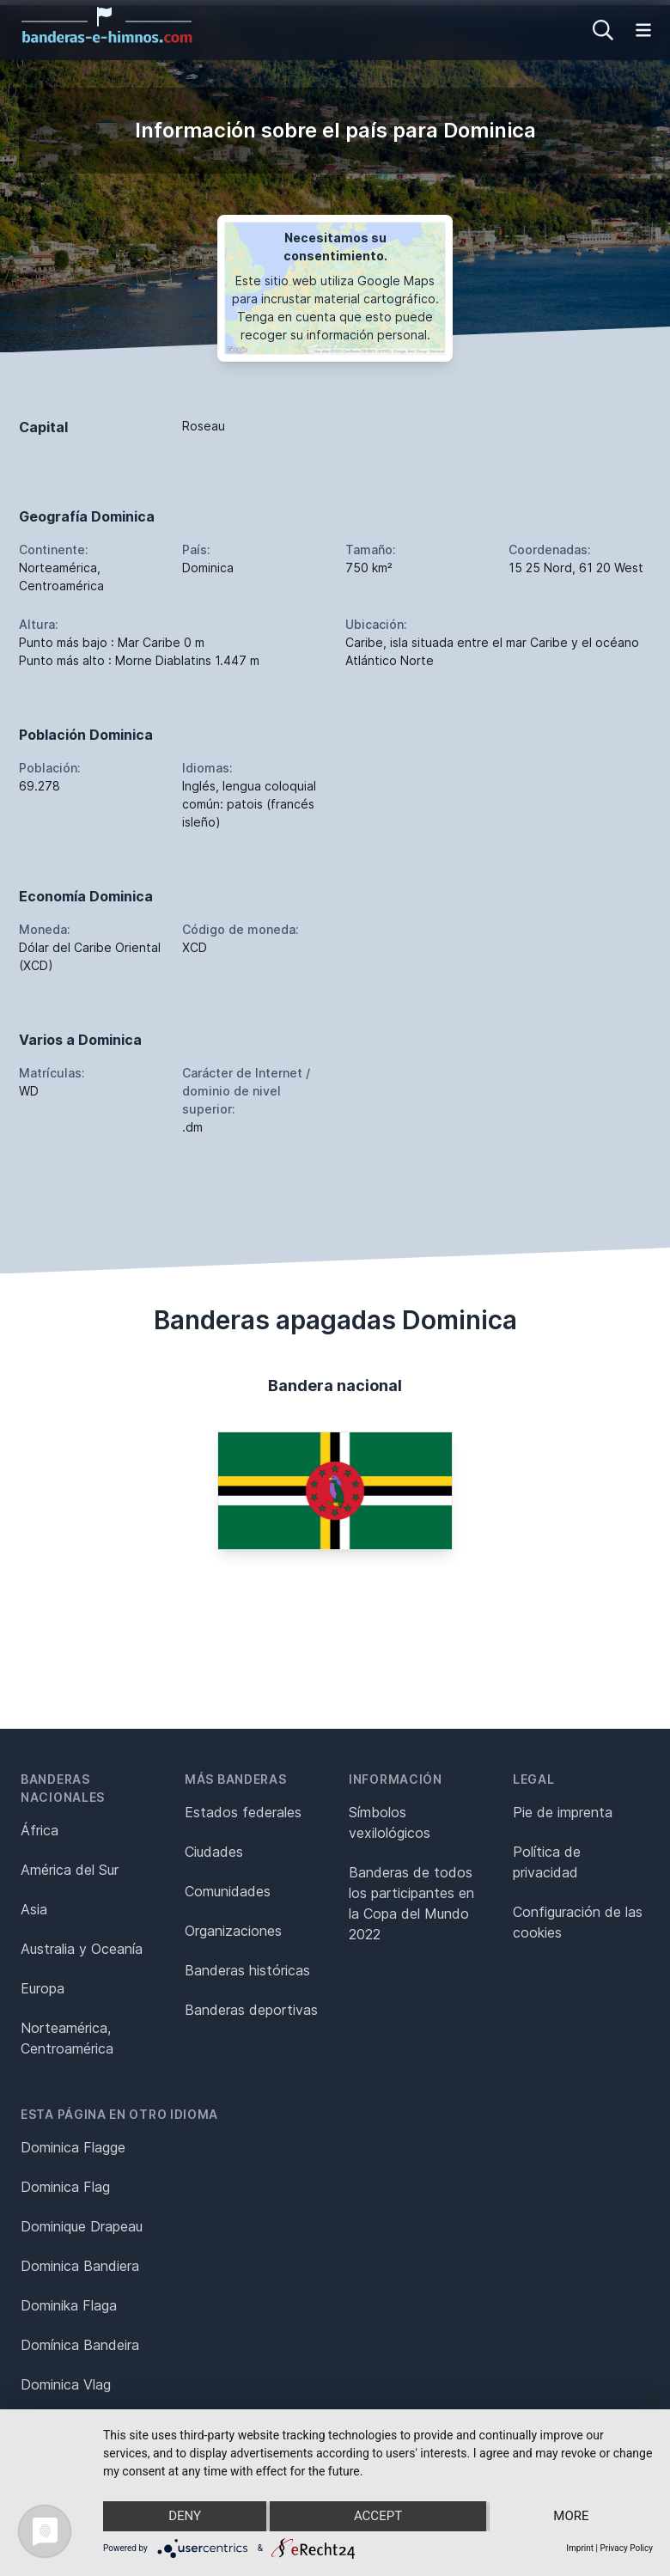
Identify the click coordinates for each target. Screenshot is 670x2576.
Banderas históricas (247, 1970)
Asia (34, 1909)
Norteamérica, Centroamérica (67, 2038)
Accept (378, 2516)
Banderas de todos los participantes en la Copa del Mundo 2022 (411, 1903)
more (571, 2516)
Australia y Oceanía (82, 1948)
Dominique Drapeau (82, 2226)
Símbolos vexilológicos (389, 1822)
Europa (42, 1988)
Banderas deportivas (251, 2009)
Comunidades (228, 1891)
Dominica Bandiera (80, 2265)
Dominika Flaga (69, 2305)
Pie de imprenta (562, 1812)
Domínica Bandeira (80, 2344)
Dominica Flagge (73, 2147)
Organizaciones (233, 1930)
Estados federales (243, 1812)
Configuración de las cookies (578, 1922)
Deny (184, 2516)
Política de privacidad (547, 1862)
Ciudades (214, 1851)
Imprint (580, 2548)
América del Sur (70, 1869)
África (39, 1830)
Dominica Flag (65, 2186)
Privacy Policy (626, 2548)
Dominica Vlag (66, 2384)
